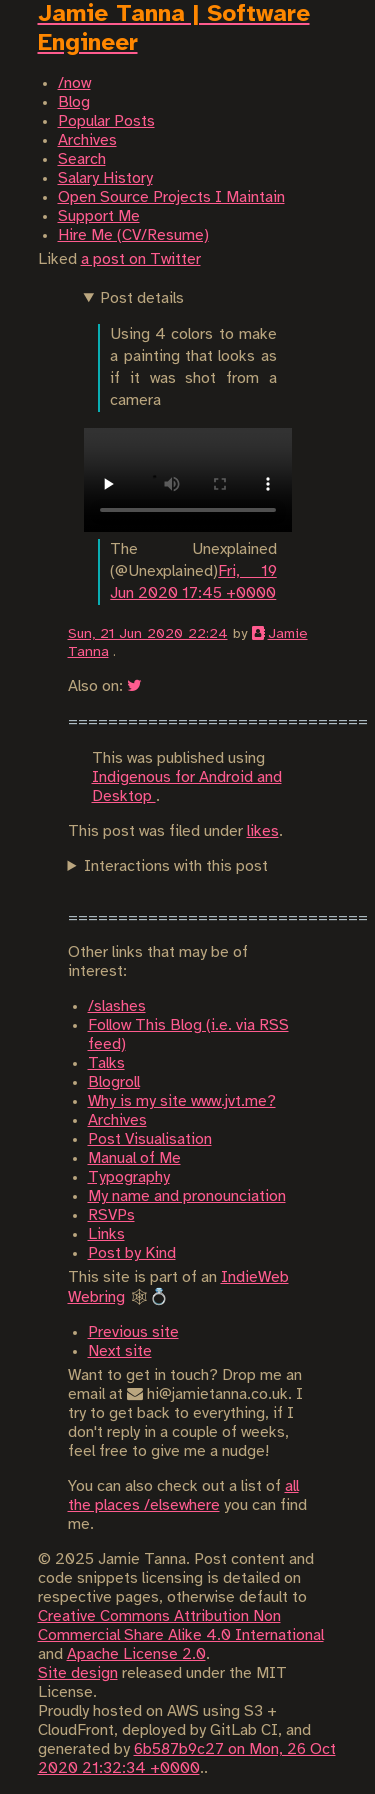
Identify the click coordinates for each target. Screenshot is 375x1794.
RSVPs (111, 1215)
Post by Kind (132, 1253)
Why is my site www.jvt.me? (182, 1101)
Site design (78, 1673)
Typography (129, 1177)
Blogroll (114, 1082)
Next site (120, 1351)
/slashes (117, 1006)
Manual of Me (134, 1158)
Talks (106, 1063)
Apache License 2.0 (136, 1654)
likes (263, 831)
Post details (142, 298)
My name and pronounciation (187, 1196)
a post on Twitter (141, 259)
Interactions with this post (176, 866)
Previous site (133, 1332)
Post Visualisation (150, 1139)
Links (106, 1234)
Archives (117, 1120)
